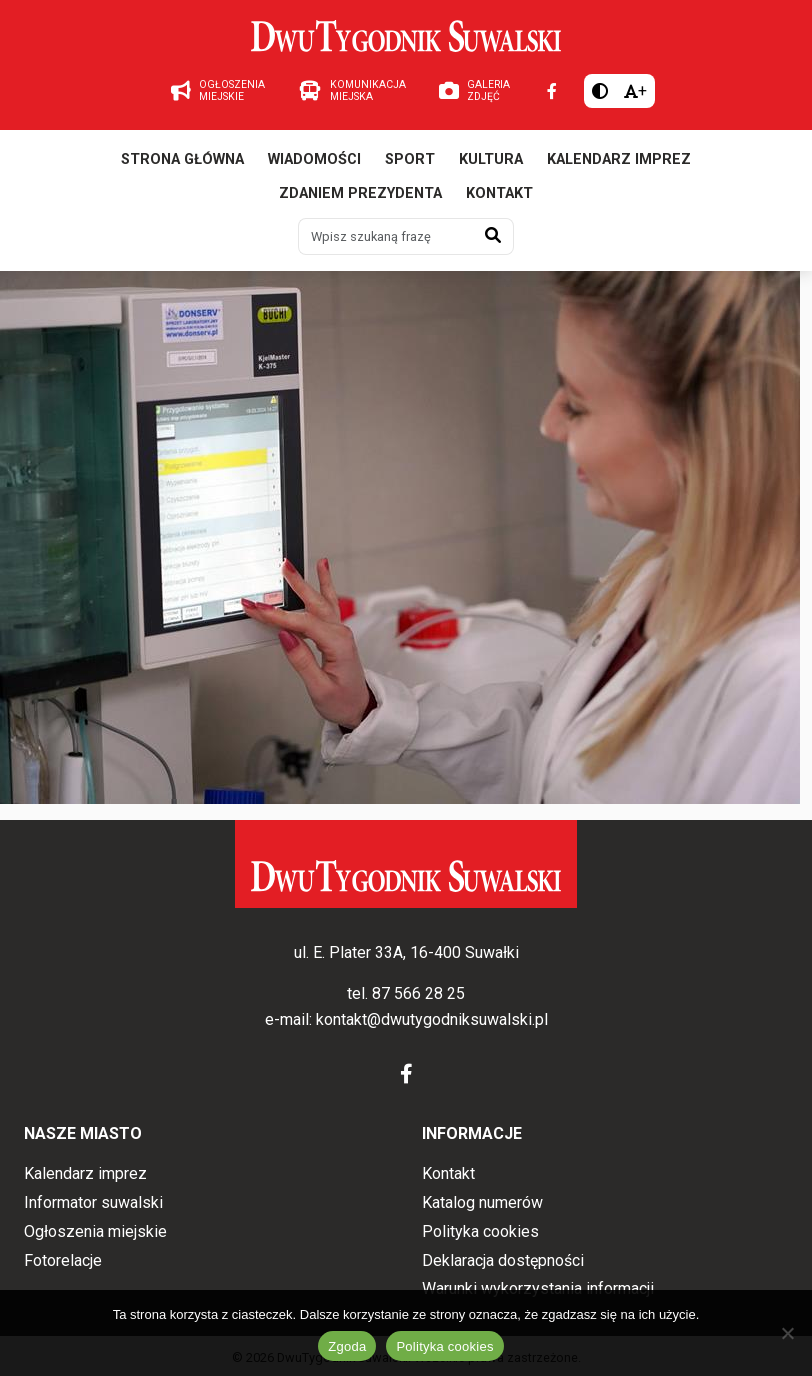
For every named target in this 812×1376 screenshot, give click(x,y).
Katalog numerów (482, 1202)
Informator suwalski (93, 1202)
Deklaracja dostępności (503, 1260)
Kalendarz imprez (619, 159)
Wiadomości (314, 159)
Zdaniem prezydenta (360, 193)
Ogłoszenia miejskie (95, 1231)
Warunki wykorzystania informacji (538, 1288)
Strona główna (182, 159)
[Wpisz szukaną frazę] (386, 236)
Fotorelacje (63, 1260)
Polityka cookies (480, 1231)
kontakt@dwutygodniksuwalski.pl (432, 1019)
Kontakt (499, 193)
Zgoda (347, 1346)
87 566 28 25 (418, 993)
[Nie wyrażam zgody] (787, 1333)
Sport (410, 159)
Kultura (491, 159)
